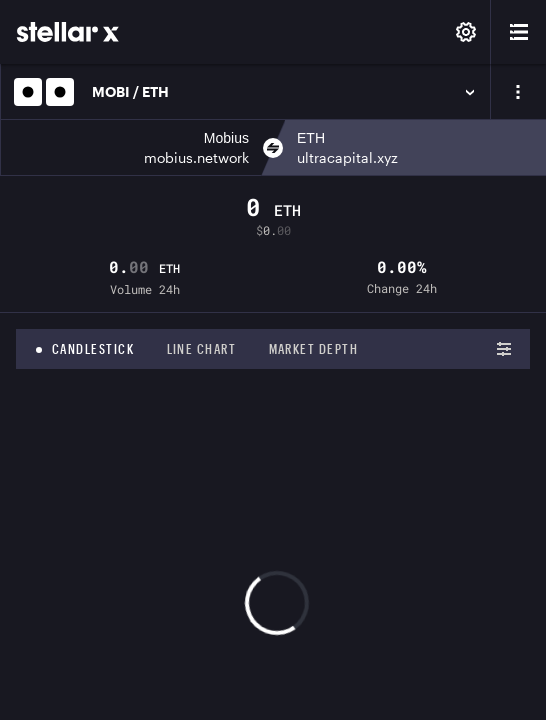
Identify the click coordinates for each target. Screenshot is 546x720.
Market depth (314, 349)
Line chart (202, 349)
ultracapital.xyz (347, 157)
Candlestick (93, 349)
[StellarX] (68, 32)
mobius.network (196, 157)
